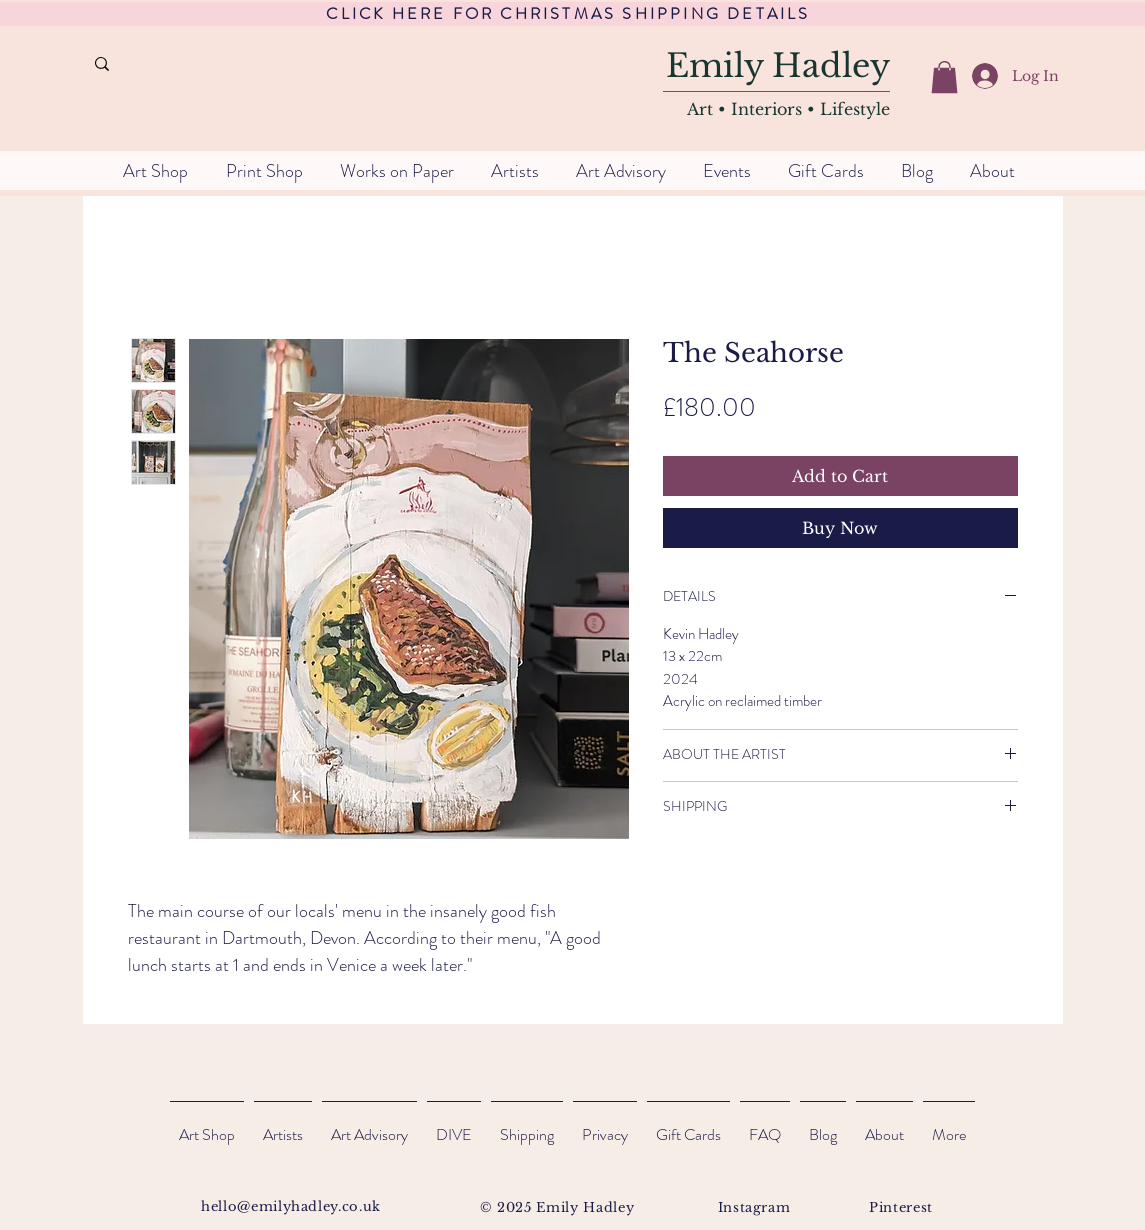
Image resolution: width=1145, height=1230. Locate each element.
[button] (944, 77)
